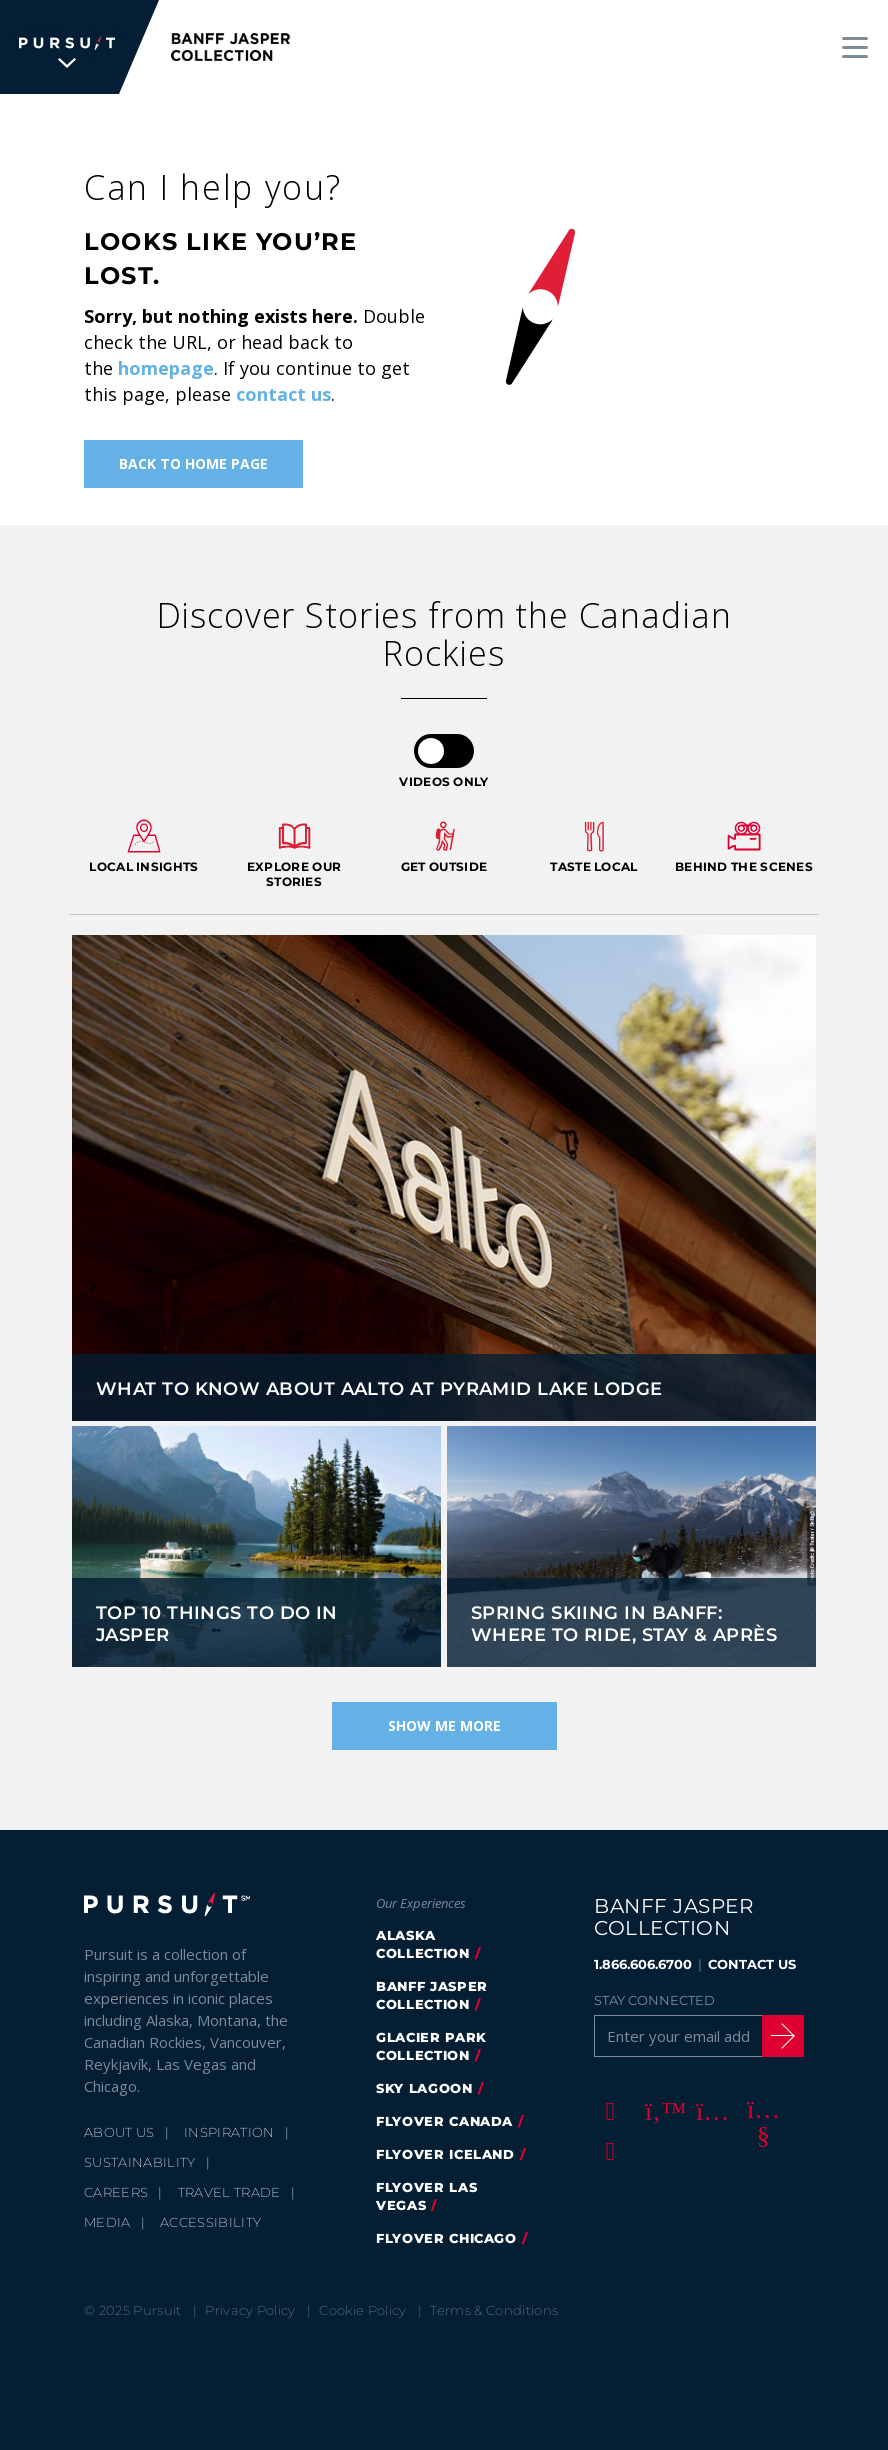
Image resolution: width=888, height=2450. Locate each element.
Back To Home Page (193, 463)
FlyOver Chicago (446, 2238)
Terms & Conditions (494, 2310)
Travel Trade (229, 2192)
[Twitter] (658, 2110)
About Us (119, 2132)
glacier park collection (431, 2046)
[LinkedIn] (607, 2150)
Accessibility (210, 2222)
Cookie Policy (362, 2310)
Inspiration (229, 2132)
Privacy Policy (250, 2310)
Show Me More (444, 1725)
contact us (283, 394)
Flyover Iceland (445, 2154)
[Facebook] (607, 2110)
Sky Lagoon (424, 2088)
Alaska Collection (423, 1944)
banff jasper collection (432, 1995)
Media (107, 2222)
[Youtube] (760, 2110)
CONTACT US (752, 1964)
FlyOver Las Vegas (426, 2196)
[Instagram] (709, 2110)
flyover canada (444, 2121)
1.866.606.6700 (643, 1964)
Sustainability (140, 2162)
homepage (166, 368)
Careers (116, 2192)
